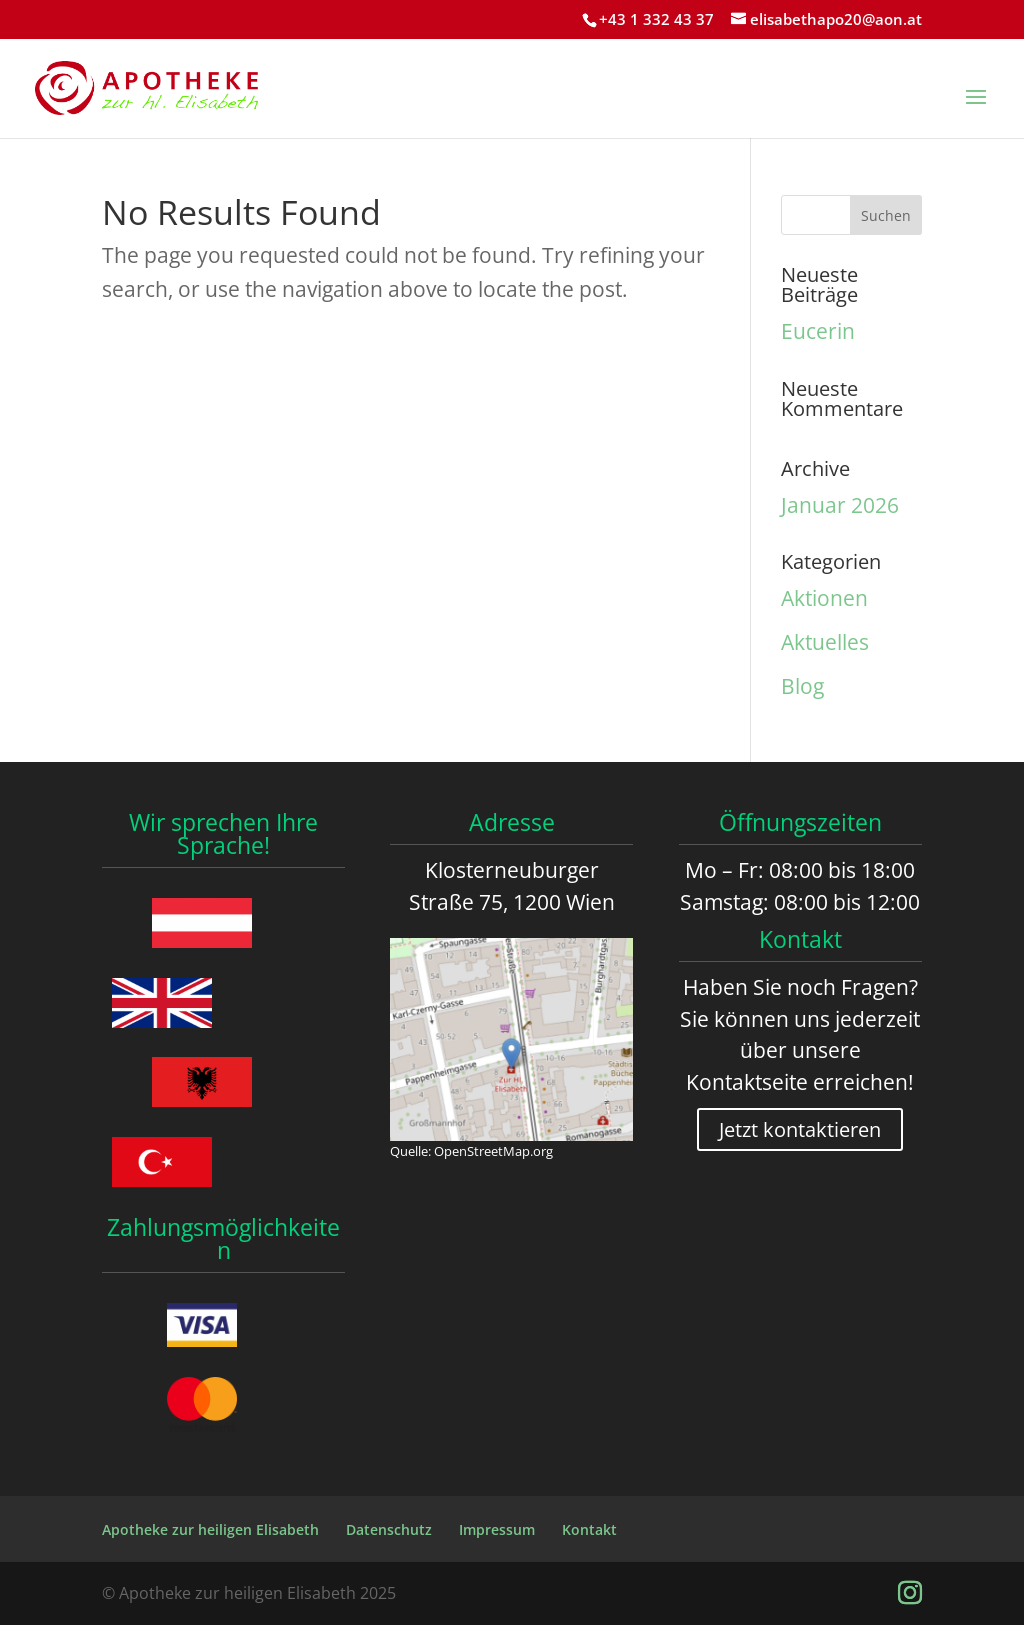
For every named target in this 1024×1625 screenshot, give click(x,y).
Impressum (497, 1529)
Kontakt (589, 1529)
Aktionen (824, 598)
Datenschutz (389, 1529)
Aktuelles (825, 642)
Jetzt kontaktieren (800, 1129)
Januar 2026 (840, 505)
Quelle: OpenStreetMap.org (471, 1151)
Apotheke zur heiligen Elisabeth (210, 1529)
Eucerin (818, 331)
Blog (802, 686)
